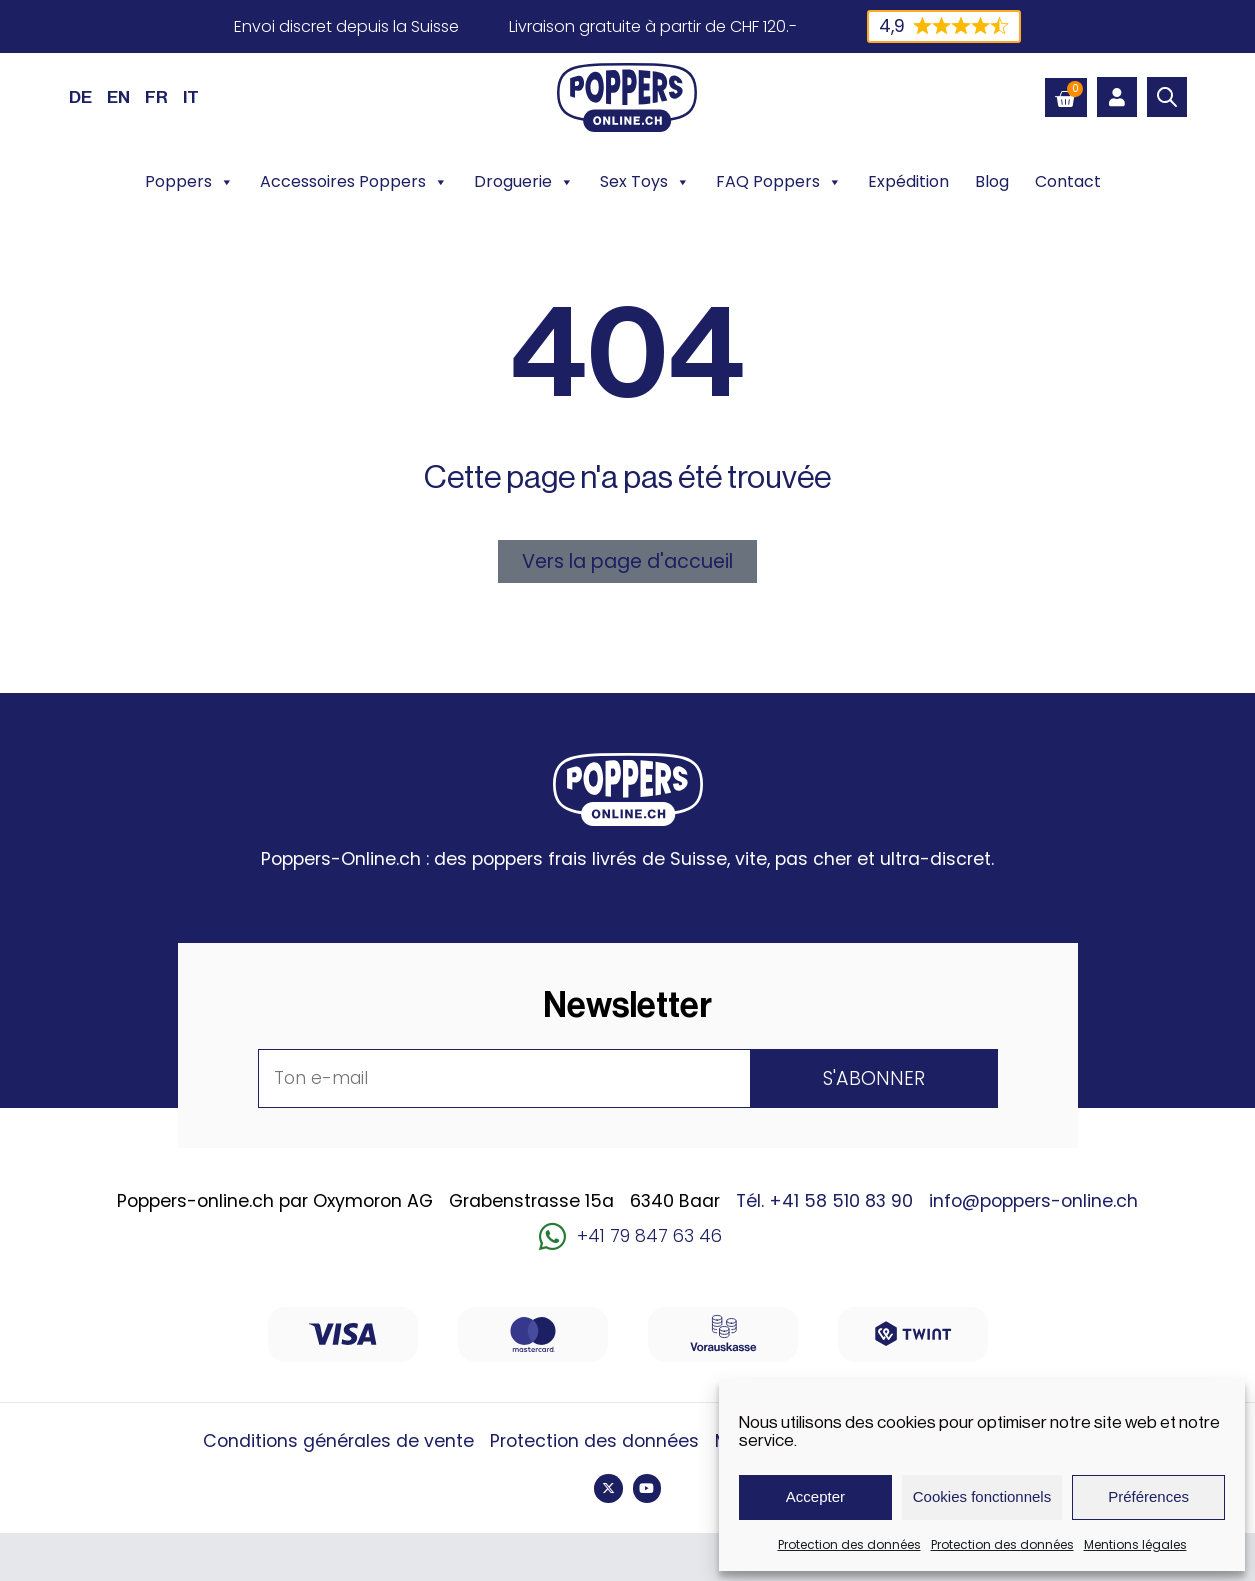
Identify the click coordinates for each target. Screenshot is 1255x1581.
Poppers (189, 182)
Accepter (815, 1496)
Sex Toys (645, 182)
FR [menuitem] (156, 97)
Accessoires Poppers (354, 182)
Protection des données (849, 1544)
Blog (992, 181)
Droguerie (524, 182)
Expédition (908, 181)
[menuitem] (80, 97)
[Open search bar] (1167, 97)
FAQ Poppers (779, 182)
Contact (1068, 181)
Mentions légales (1135, 1544)
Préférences (1148, 1496)
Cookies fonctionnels (982, 1496)
